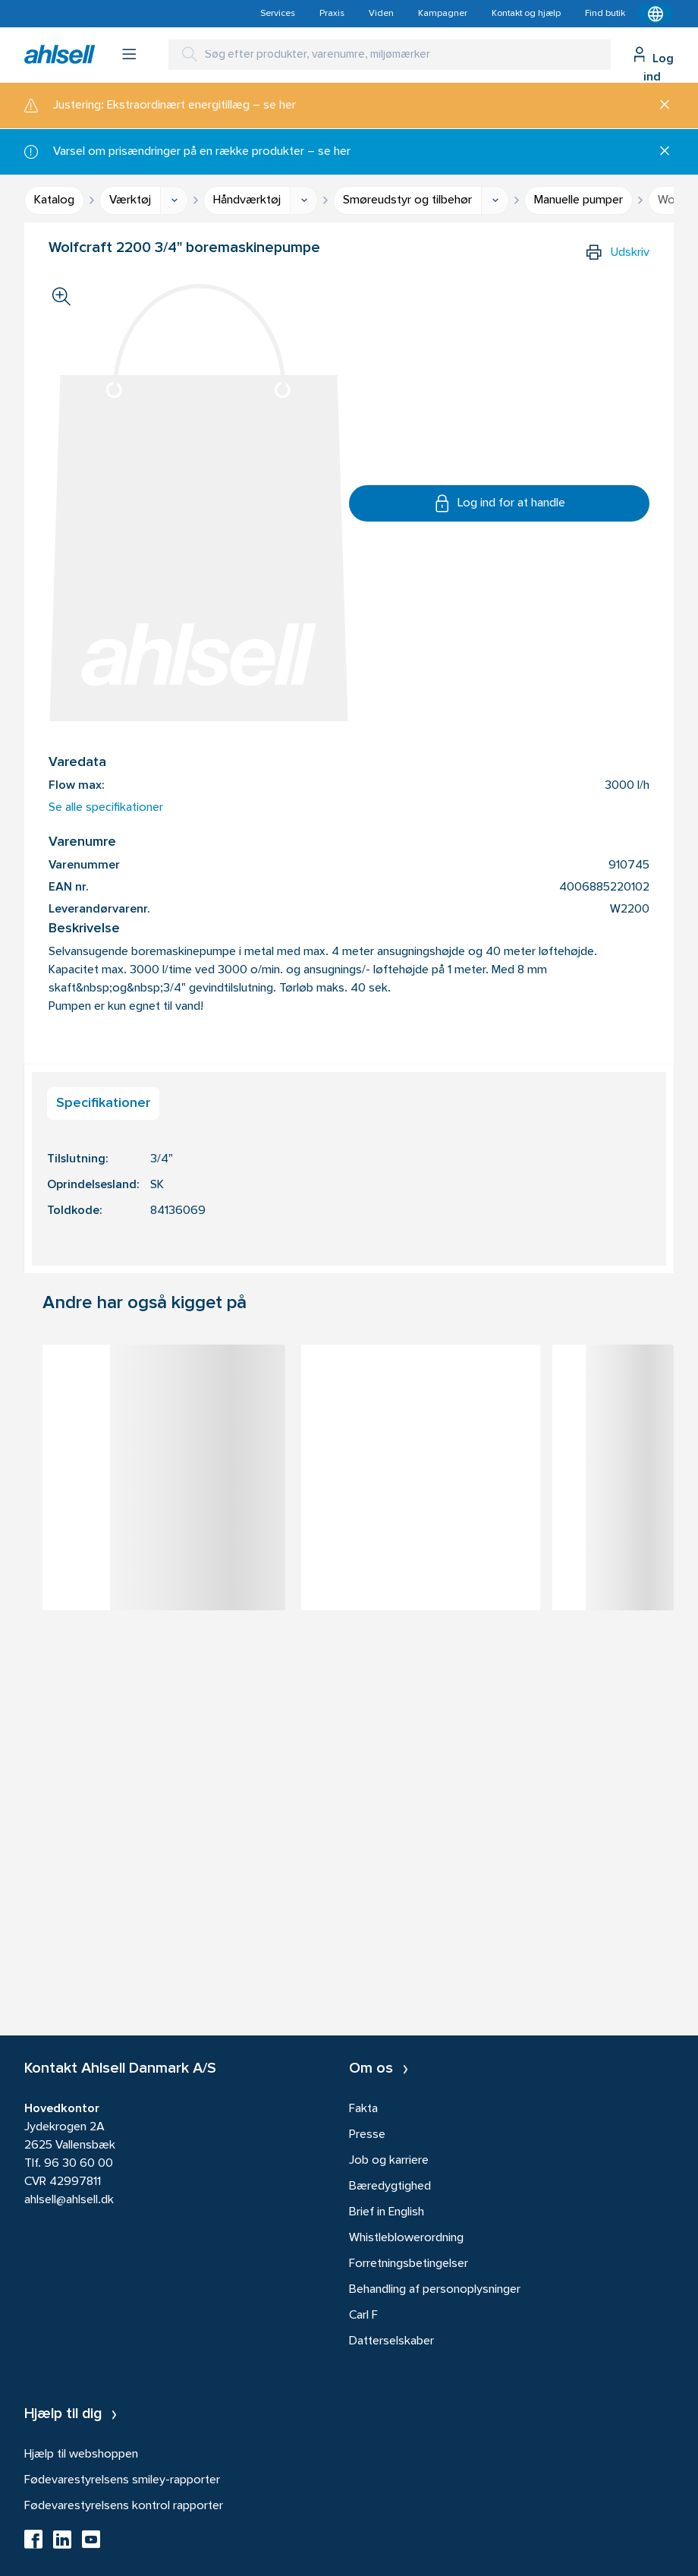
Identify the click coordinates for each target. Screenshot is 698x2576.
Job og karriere (389, 2160)
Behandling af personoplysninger (434, 2289)
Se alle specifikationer (106, 807)
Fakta (363, 2109)
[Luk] (659, 105)
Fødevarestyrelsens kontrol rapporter (123, 2506)
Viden (381, 13)
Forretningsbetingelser (408, 2264)
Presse (367, 2135)
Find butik (605, 13)
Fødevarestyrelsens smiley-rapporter (122, 2480)
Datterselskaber (391, 2341)
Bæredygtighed (390, 2186)
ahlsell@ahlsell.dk (69, 2200)
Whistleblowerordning (406, 2238)
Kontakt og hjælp (526, 13)
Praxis (331, 13)
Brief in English (386, 2212)
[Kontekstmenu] (655, 14)
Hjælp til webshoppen (81, 2454)
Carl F (363, 2315)
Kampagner (442, 13)
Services (277, 13)
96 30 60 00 (78, 2163)
